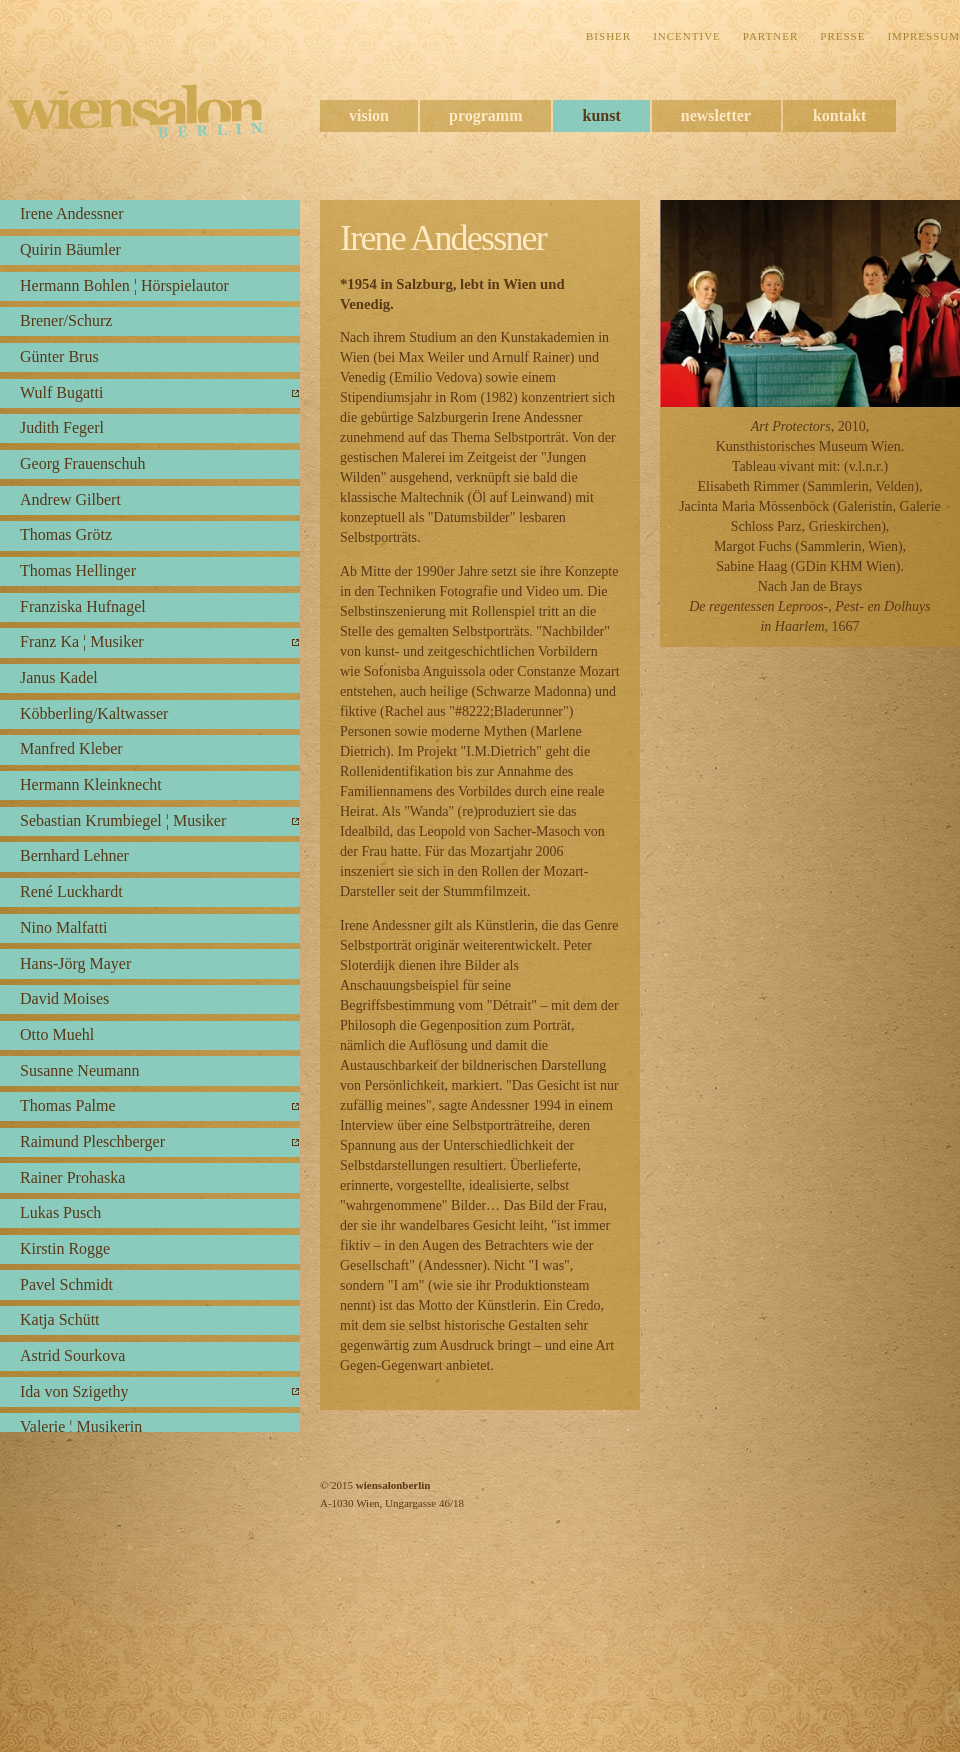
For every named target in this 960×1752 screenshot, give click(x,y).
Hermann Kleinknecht (91, 784)
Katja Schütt (60, 1319)
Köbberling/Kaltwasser (94, 713)
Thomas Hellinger (78, 570)
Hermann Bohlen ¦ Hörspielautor (124, 285)
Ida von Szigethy (74, 1391)
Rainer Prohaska (72, 1177)
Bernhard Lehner (74, 855)
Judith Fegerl (62, 427)
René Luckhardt (71, 891)
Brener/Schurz (66, 320)
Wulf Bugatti (61, 392)
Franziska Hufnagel (83, 606)
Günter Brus (59, 356)
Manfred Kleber (71, 748)
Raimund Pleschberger (92, 1141)
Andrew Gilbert (70, 499)
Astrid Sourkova (72, 1355)
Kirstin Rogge (65, 1248)
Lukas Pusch (60, 1212)
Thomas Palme (68, 1105)
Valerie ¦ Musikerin (81, 1426)
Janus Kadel (59, 677)
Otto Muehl (57, 1034)
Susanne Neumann (80, 1070)
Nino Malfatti (64, 927)
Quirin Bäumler (70, 249)
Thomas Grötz (66, 534)
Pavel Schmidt (66, 1284)
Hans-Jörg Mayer (75, 963)
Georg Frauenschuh (82, 463)
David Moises (64, 998)
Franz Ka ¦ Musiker (82, 641)
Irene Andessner (72, 213)
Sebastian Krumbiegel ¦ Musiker (123, 820)
